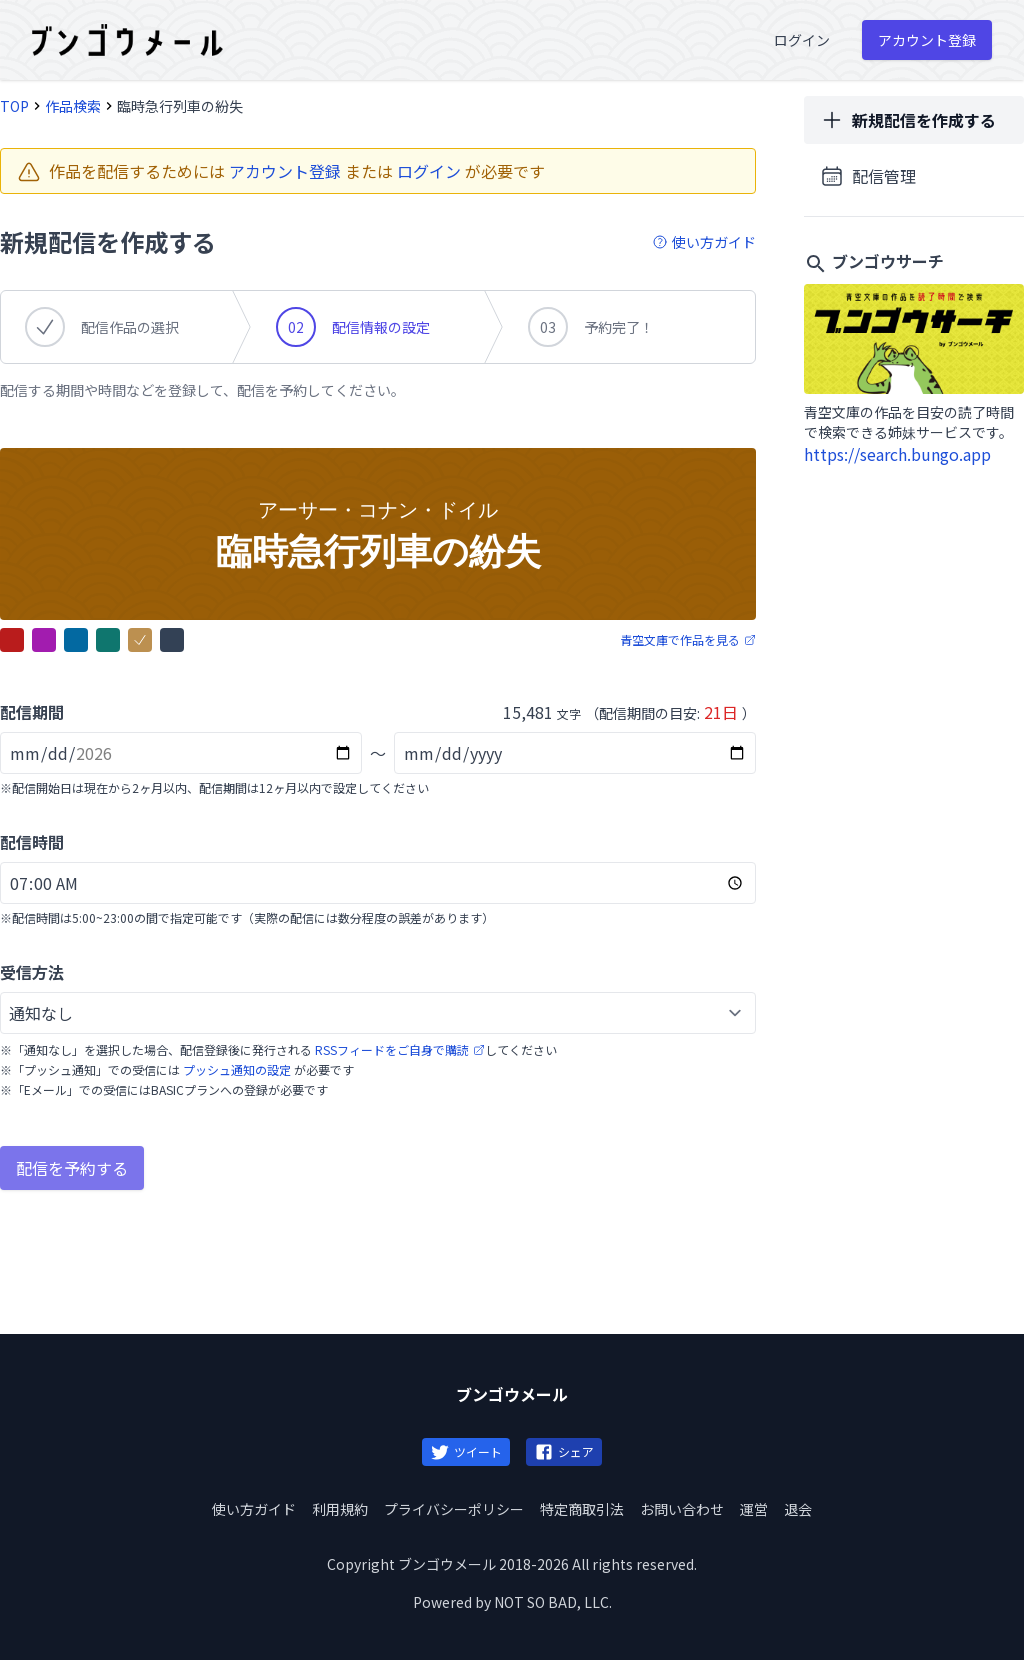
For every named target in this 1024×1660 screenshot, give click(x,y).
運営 (754, 1509)
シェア (564, 1452)
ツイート (466, 1452)
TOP (14, 106)
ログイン (429, 171)
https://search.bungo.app (897, 454)
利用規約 (340, 1509)
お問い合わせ (682, 1509)
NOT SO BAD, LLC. (553, 1602)
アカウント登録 (285, 171)
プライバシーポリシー (454, 1509)
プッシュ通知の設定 (237, 1069)
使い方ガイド (254, 1509)
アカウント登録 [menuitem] (927, 40)
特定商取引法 (582, 1509)
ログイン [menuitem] (802, 40)
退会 (798, 1509)
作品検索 (73, 106)
